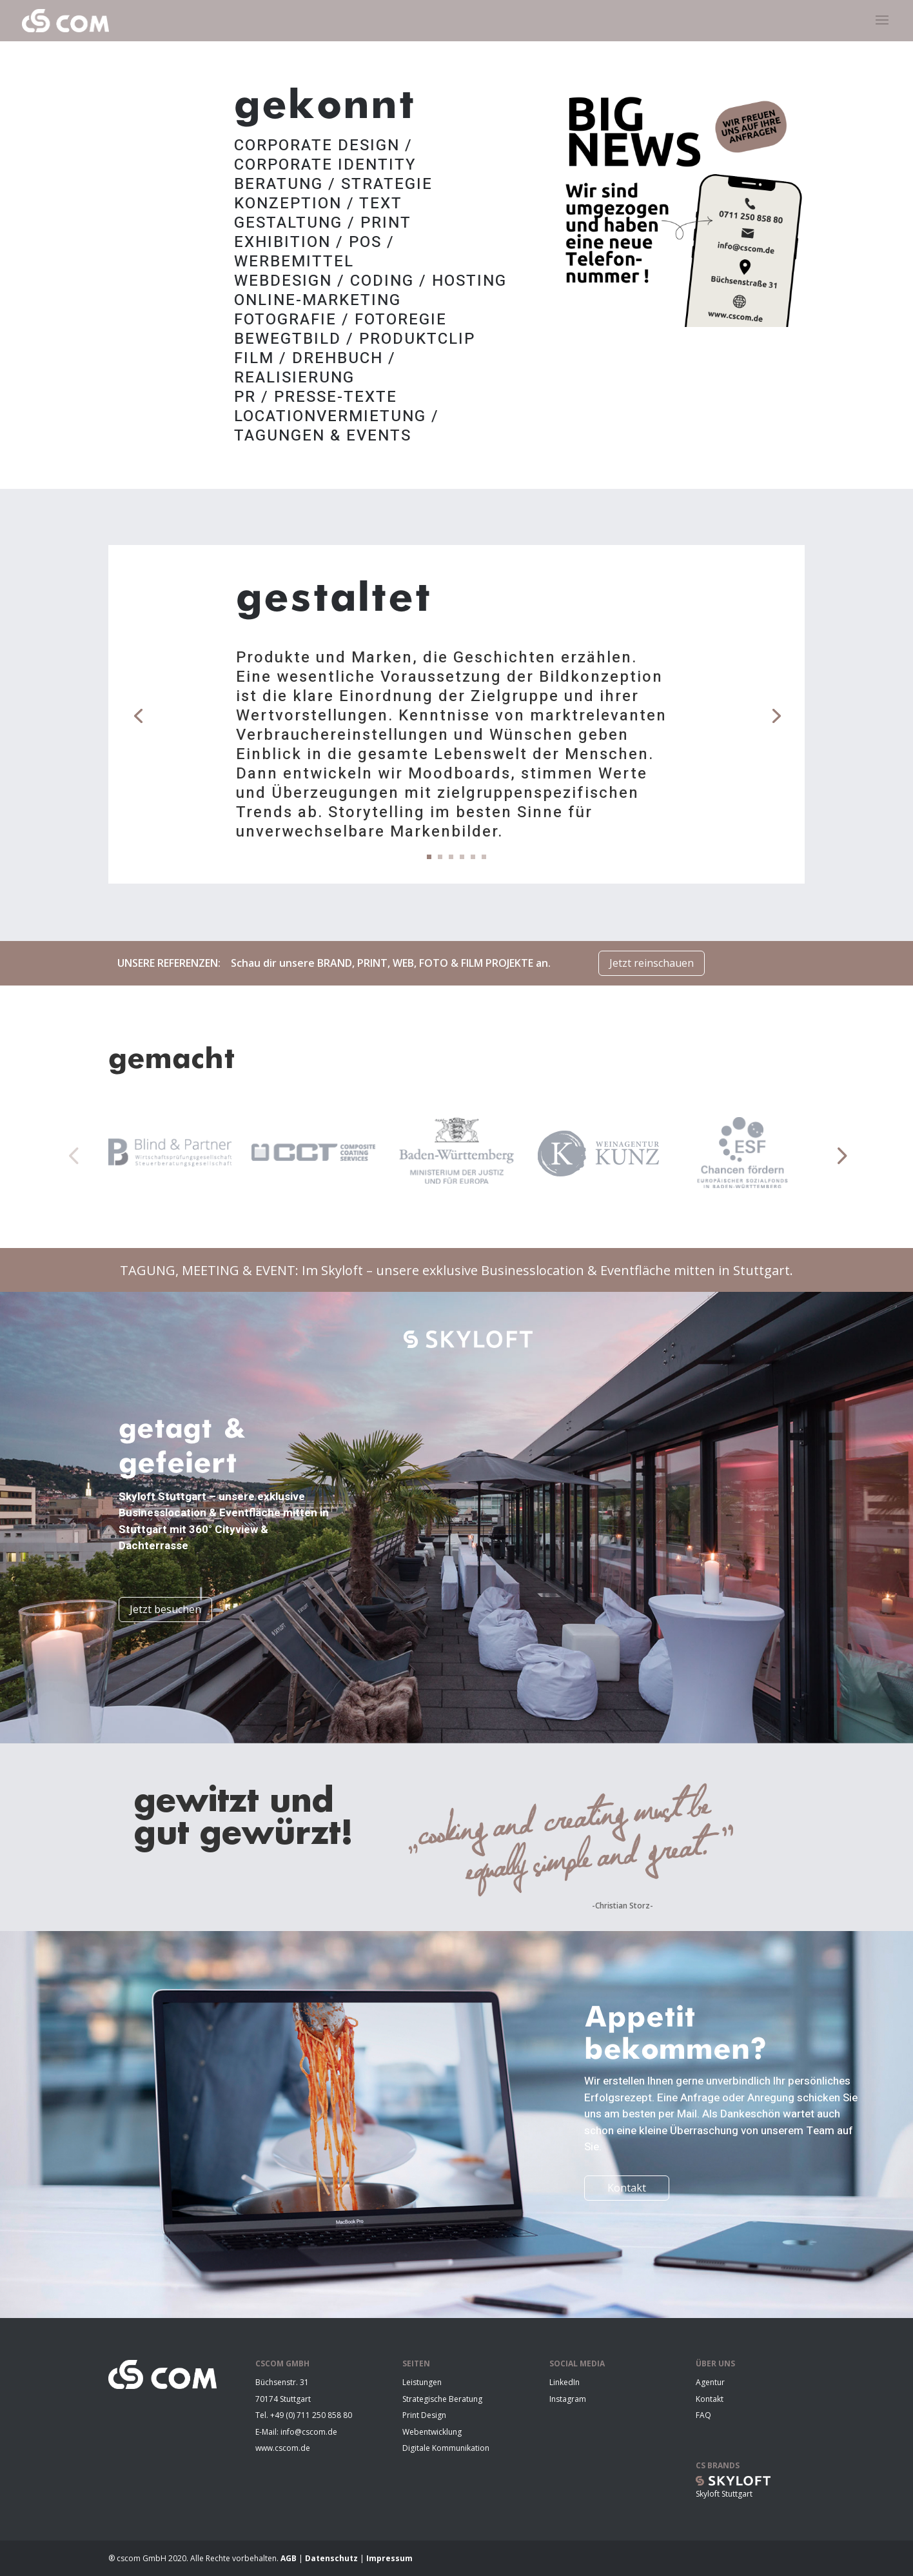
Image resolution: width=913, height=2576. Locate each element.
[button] (73, 1155)
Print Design (424, 2415)
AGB (289, 2558)
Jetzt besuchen (165, 1609)
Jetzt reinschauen (651, 963)
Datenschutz (332, 2558)
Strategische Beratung (442, 2398)
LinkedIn (564, 2382)
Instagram (567, 2398)
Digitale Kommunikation (445, 2447)
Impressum (389, 2558)
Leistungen (422, 2382)
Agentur (710, 2382)
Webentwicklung (432, 2431)
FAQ (703, 2415)
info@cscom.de (308, 2431)
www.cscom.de (282, 2447)
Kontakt (626, 2188)
